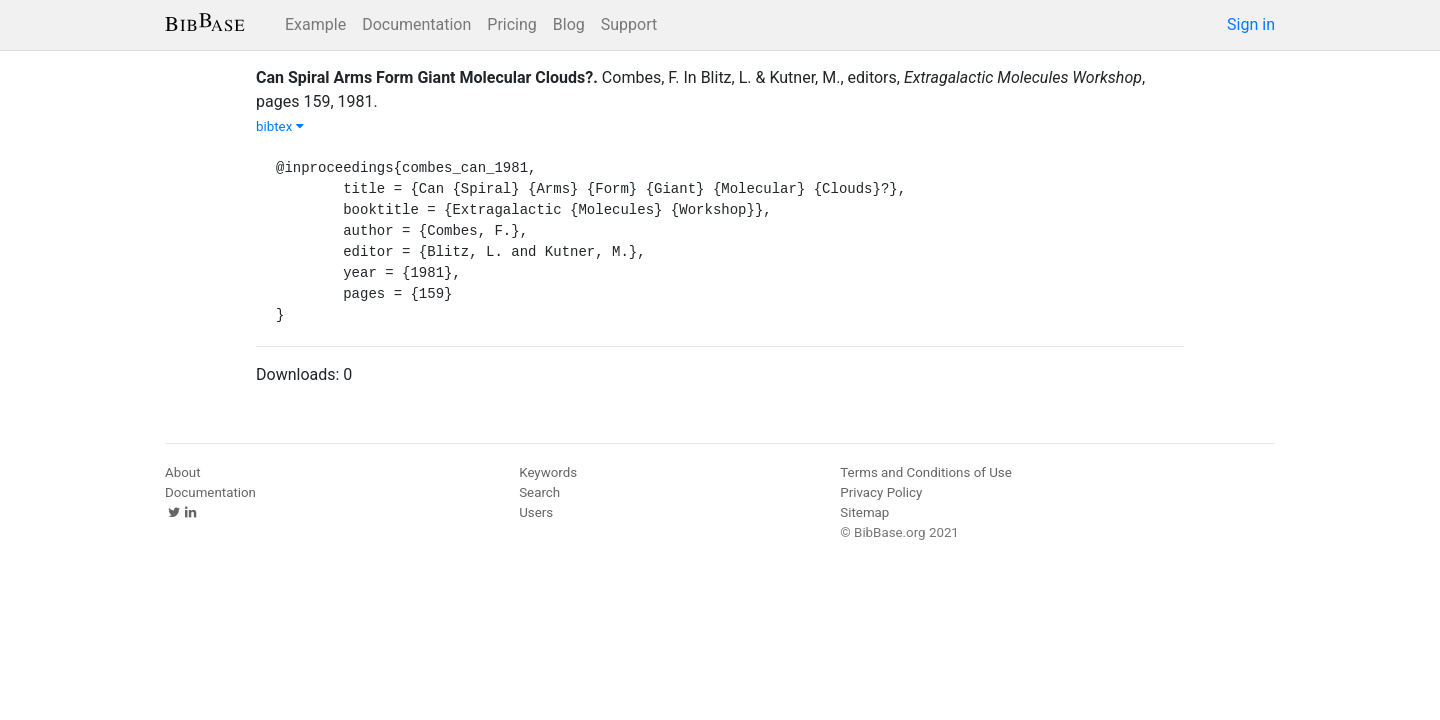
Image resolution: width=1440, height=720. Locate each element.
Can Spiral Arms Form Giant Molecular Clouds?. (427, 77)
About (183, 472)
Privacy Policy (881, 492)
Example (315, 24)
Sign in (1251, 24)
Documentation (416, 24)
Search (539, 492)
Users (536, 512)
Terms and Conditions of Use (925, 472)
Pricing (512, 24)
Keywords (548, 472)
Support (629, 24)
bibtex (280, 126)
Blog (569, 24)
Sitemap (864, 512)
